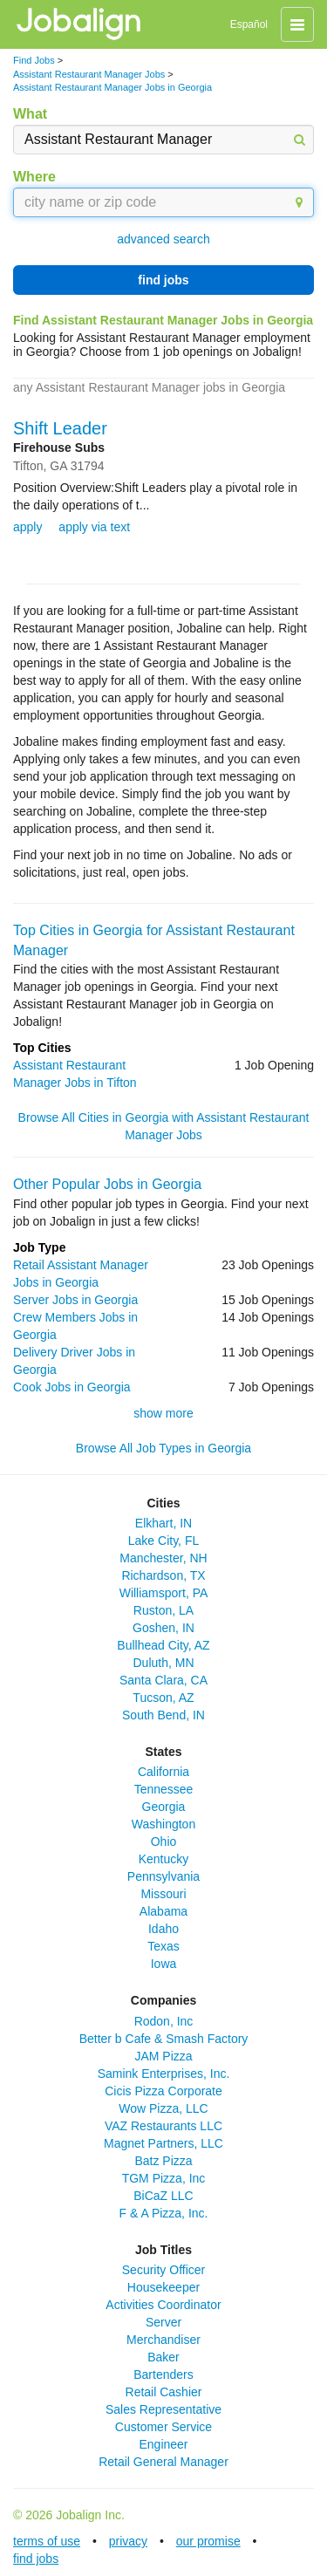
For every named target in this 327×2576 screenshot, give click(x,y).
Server (163, 2322)
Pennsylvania (163, 1876)
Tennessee (164, 1789)
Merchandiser (163, 2340)
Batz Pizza (163, 2161)
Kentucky (164, 1859)
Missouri (163, 1894)
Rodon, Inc (164, 2021)
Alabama (163, 1911)
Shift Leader (60, 428)
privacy (128, 2541)
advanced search (163, 239)
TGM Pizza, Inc (164, 2178)
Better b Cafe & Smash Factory (164, 2039)
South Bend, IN (163, 1715)
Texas (163, 1946)
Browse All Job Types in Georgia (163, 1448)
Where (34, 176)
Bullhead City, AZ (163, 1645)
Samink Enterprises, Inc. (164, 2074)
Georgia (164, 1807)
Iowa (164, 1964)
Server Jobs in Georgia (75, 1300)
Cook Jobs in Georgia (72, 1387)
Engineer (163, 2444)
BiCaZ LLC (163, 2196)
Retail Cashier (164, 2392)
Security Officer (163, 2270)
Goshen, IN (163, 1628)
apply (27, 527)
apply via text (94, 527)
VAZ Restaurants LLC (163, 2126)
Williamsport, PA (163, 1593)
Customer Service (163, 2427)
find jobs (163, 280)
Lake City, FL (163, 1541)
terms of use (46, 2541)
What (30, 113)
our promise (208, 2541)
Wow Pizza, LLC (163, 2108)
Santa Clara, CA (163, 1680)
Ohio (164, 1841)
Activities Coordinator (163, 2305)
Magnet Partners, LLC (163, 2143)
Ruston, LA (163, 1610)
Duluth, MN (163, 1663)
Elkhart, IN (163, 1523)
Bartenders (163, 2374)
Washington (163, 1824)
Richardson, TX (163, 1575)
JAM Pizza (163, 2056)
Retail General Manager (163, 2462)
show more (163, 1413)
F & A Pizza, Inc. (163, 2213)
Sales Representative (163, 2409)
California (163, 1772)
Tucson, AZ (163, 1698)
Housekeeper (163, 2287)
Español (249, 24)
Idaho (163, 1929)
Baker (163, 2357)
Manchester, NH (163, 1558)
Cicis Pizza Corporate (163, 2091)
